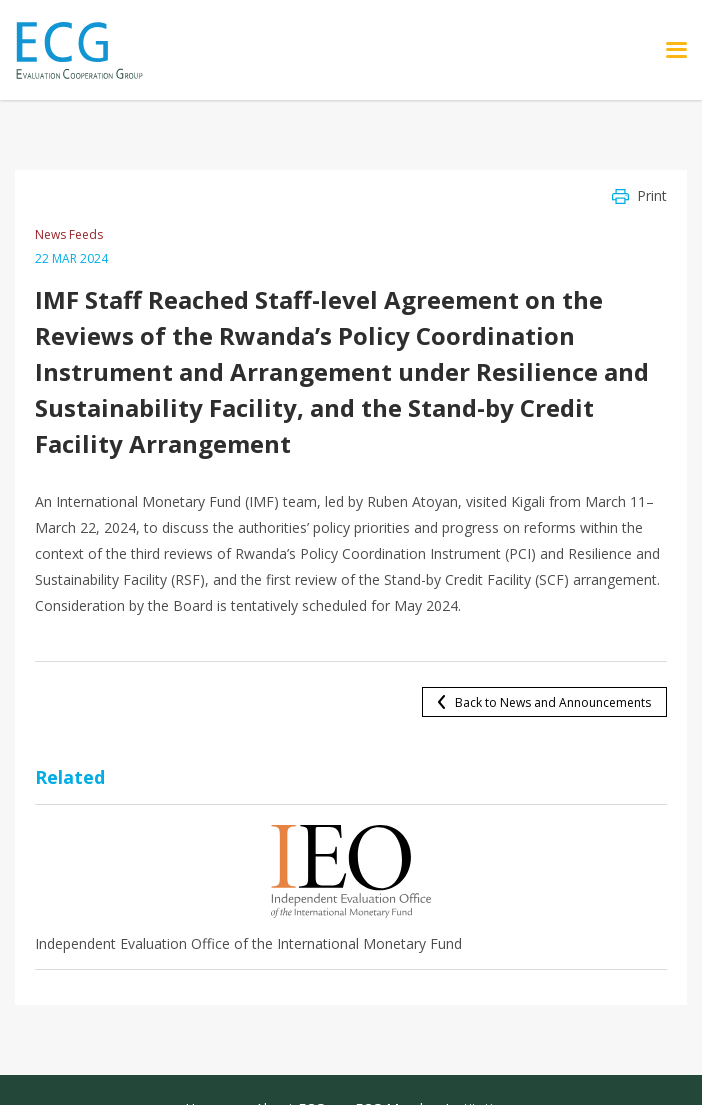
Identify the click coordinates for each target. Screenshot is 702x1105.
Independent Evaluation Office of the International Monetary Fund (248, 943)
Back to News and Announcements (553, 702)
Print (652, 195)
